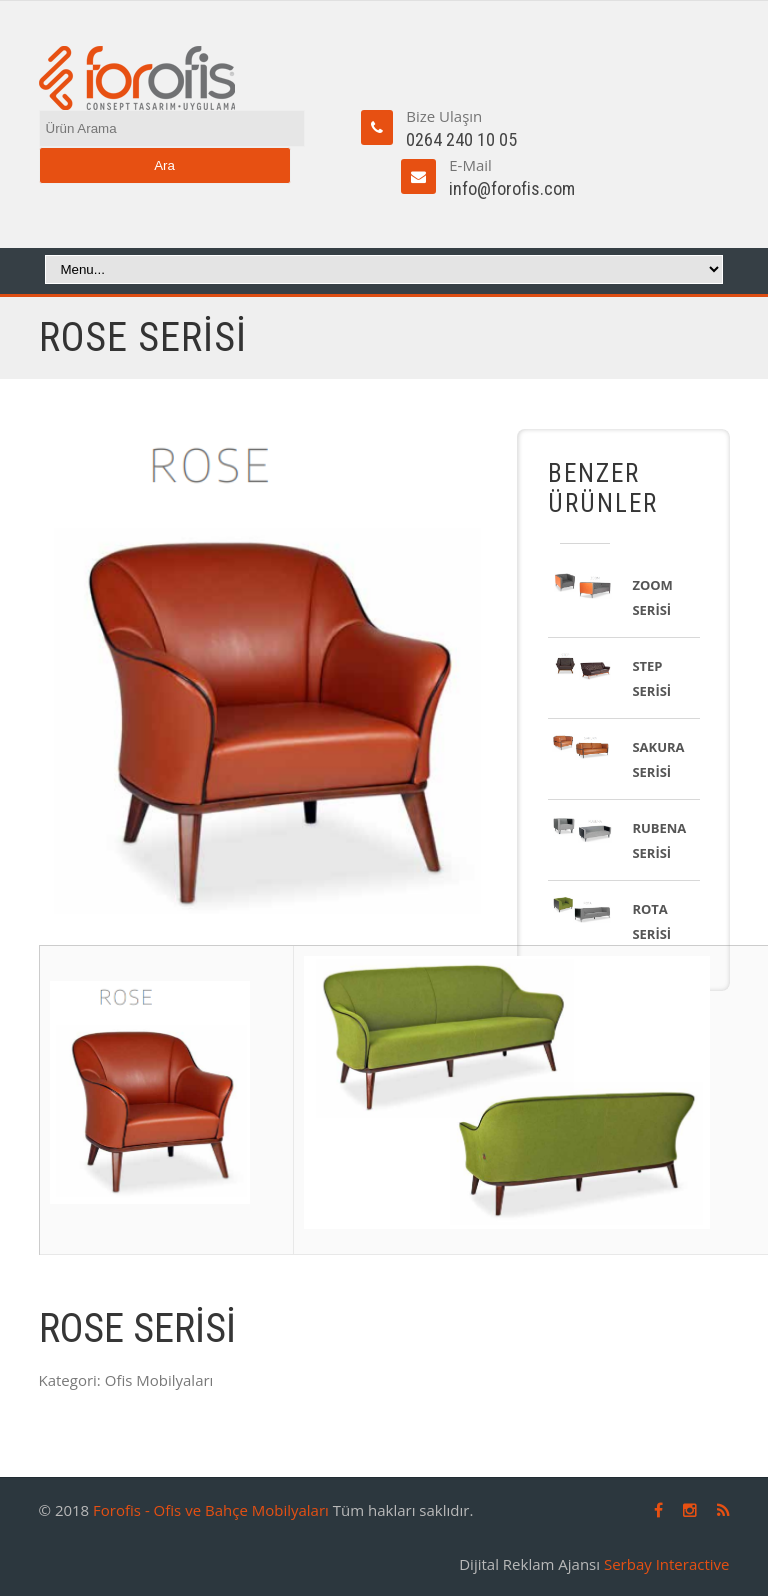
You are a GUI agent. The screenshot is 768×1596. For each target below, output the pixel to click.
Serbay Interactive (667, 1564)
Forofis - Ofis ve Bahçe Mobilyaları (211, 1510)
